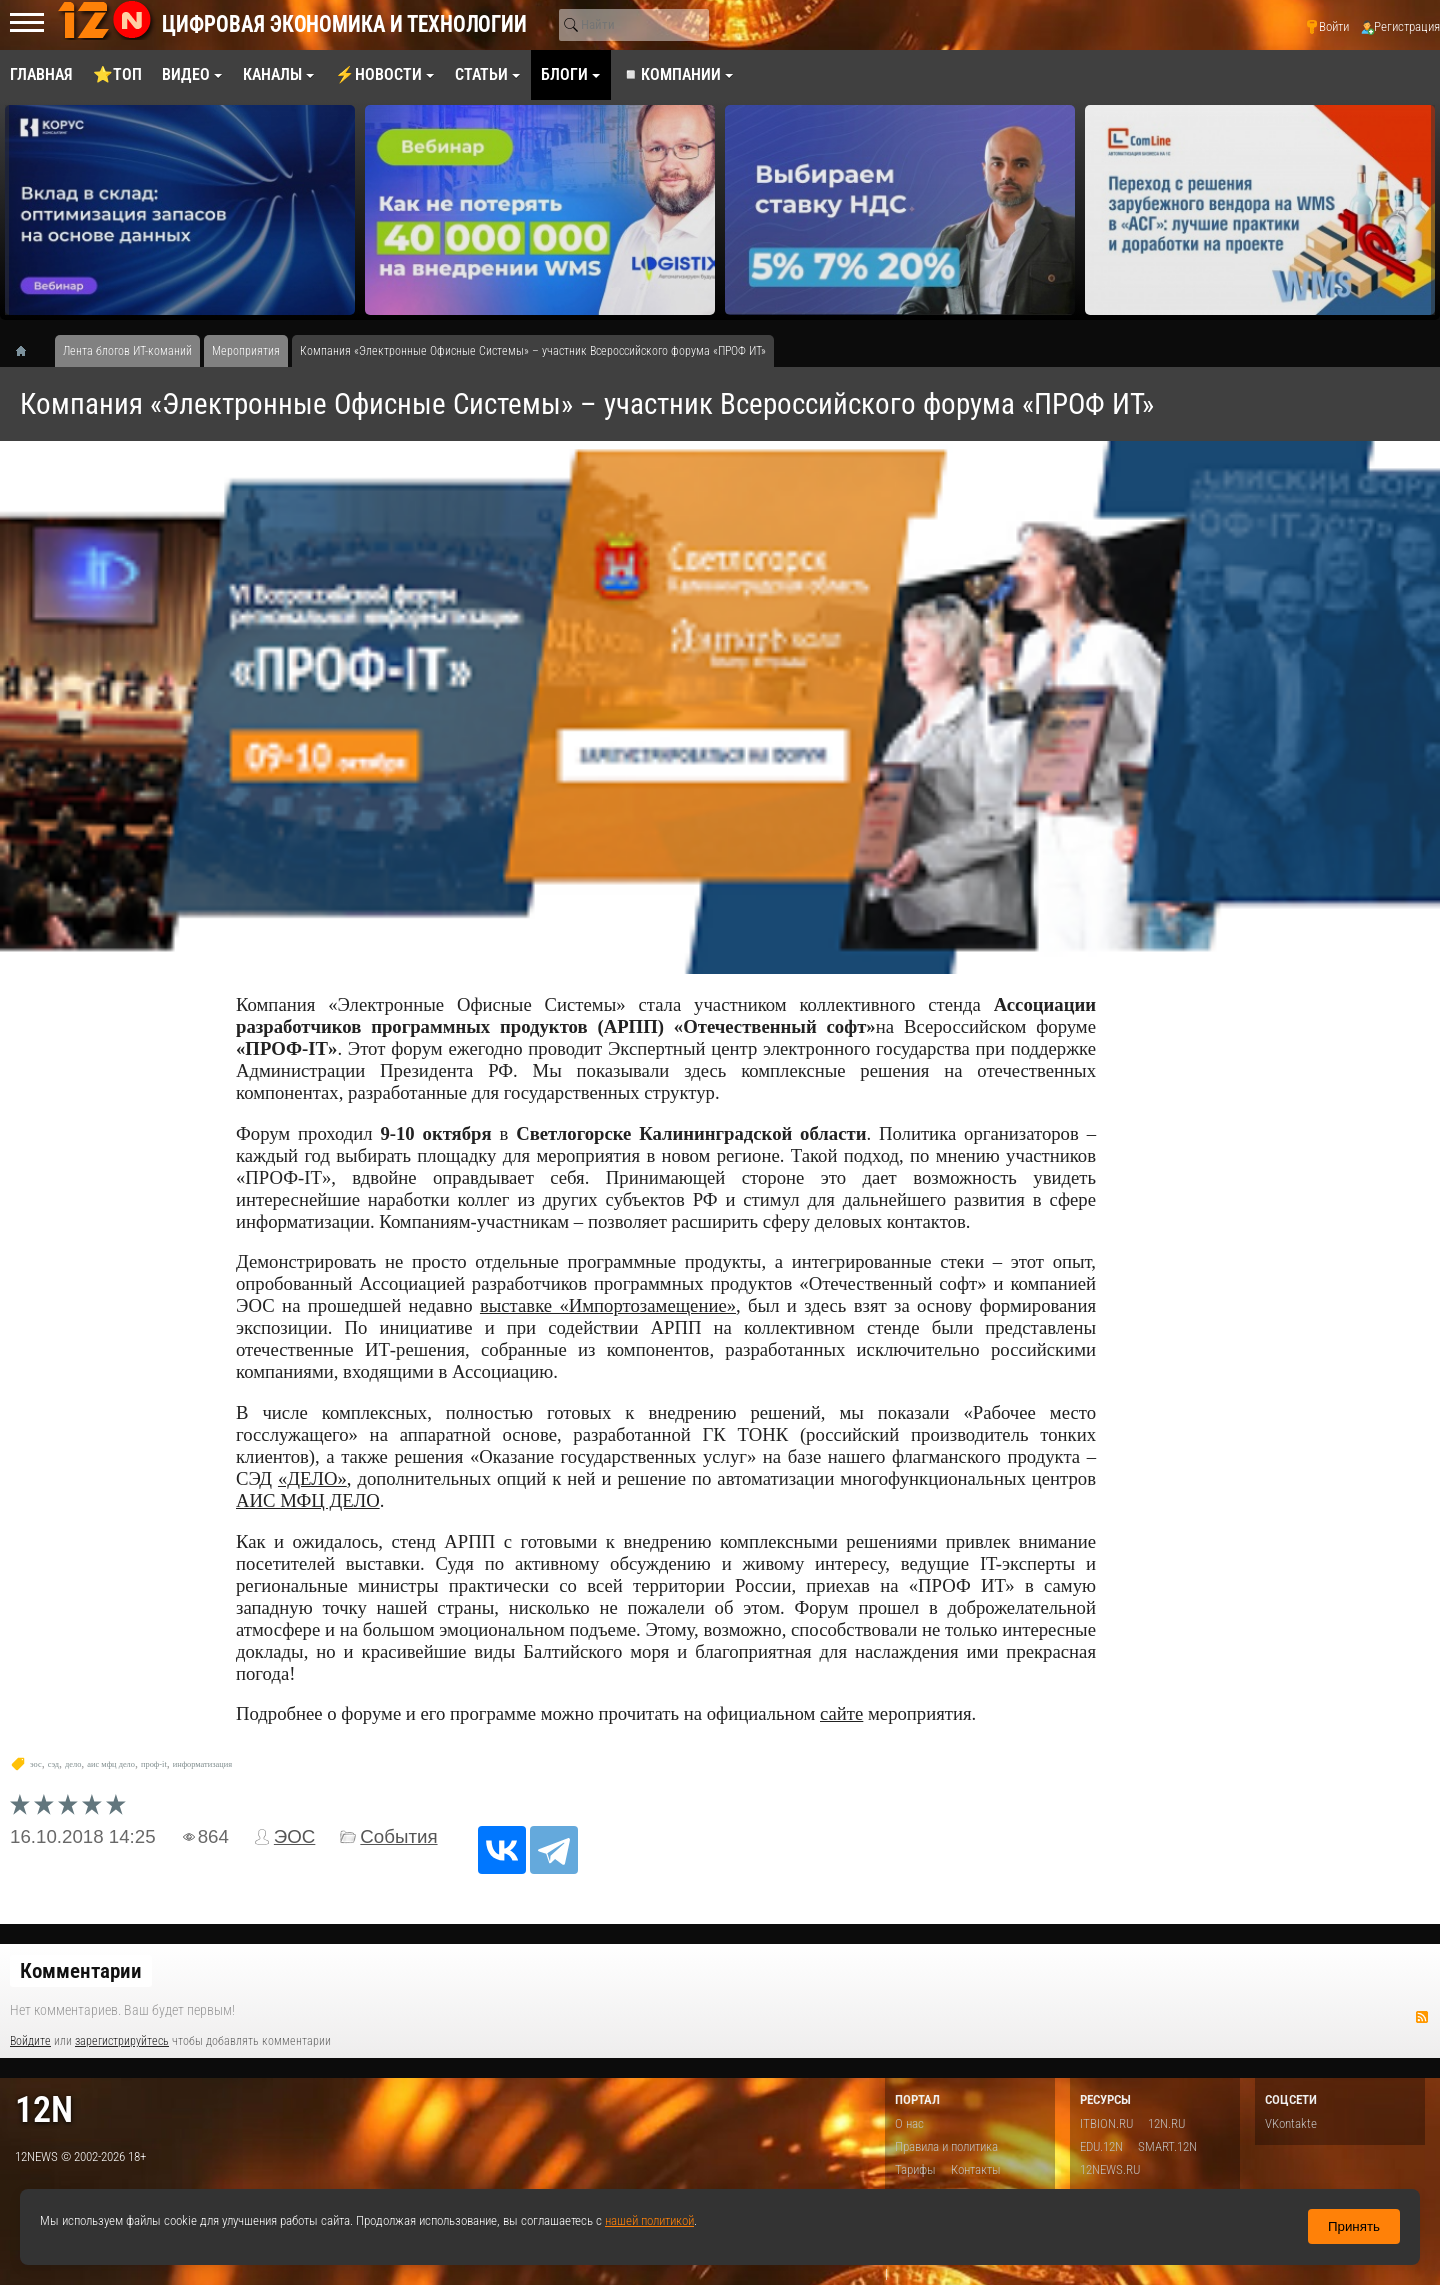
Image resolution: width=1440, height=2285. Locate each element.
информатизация (202, 1764)
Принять (1354, 2226)
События (398, 1836)
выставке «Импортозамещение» (608, 1305)
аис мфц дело (111, 1764)
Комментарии (81, 1971)
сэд (53, 1764)
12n (44, 2109)
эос (36, 1764)
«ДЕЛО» (312, 1478)
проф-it (154, 1764)
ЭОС (295, 1836)
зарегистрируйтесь (122, 2041)
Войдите (30, 2041)
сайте (841, 1713)
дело (73, 1764)
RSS (1422, 2017)
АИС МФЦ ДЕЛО (308, 1500)
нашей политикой (649, 2220)
